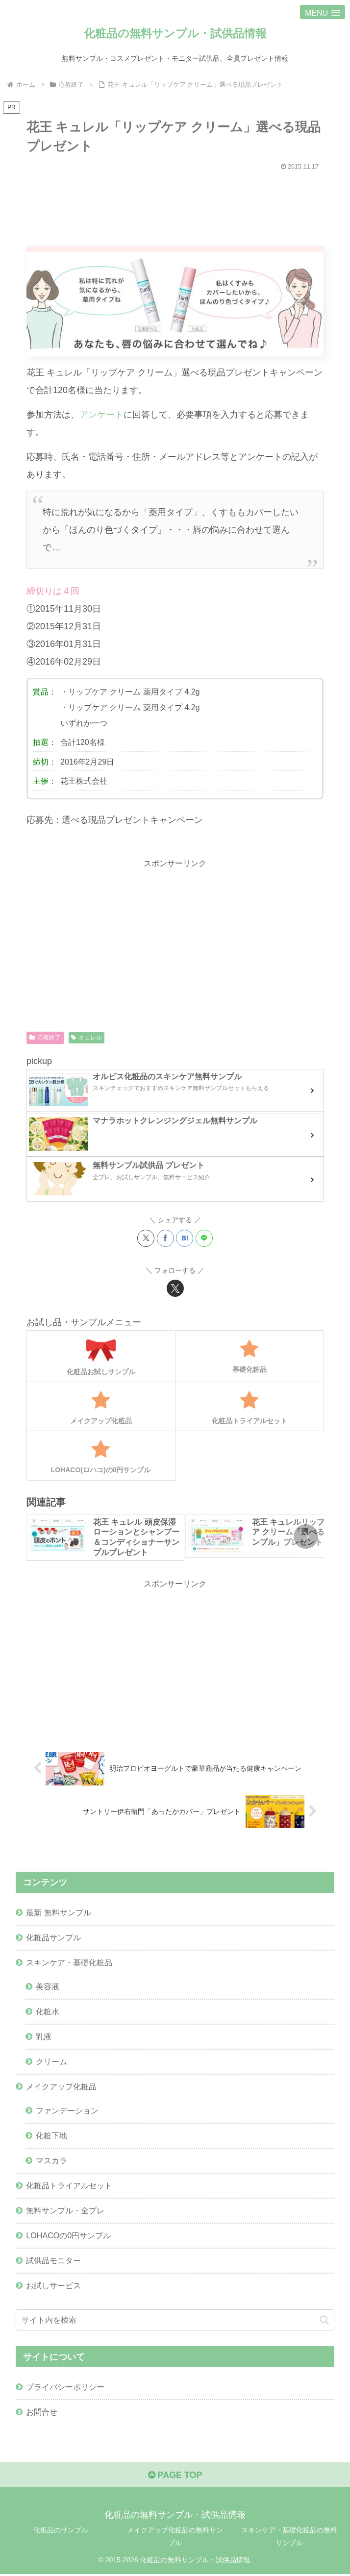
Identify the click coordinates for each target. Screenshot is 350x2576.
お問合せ (41, 2413)
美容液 (47, 1986)
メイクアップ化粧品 (61, 2086)
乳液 (43, 2036)
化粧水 (47, 2011)
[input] (175, 2321)
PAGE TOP (175, 2477)
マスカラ (51, 2161)
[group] (105, 1537)
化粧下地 (51, 2136)
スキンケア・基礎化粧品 (69, 1962)
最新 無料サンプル (58, 1912)
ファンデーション (67, 2111)
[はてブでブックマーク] (184, 1238)
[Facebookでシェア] (165, 1238)
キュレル (86, 1037)
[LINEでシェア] (204, 1238)
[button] (306, 1537)
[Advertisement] (175, 203)
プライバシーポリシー (65, 2388)
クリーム (51, 2061)
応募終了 (45, 1037)
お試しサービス (53, 2286)
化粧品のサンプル (60, 2532)
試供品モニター (53, 2261)
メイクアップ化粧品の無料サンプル (175, 2538)
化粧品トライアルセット (69, 2186)
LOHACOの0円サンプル (68, 2236)
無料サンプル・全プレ (65, 2211)
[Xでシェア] (145, 1238)
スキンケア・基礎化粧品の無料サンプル (289, 2538)
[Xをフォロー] (175, 1288)
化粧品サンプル (53, 1937)
